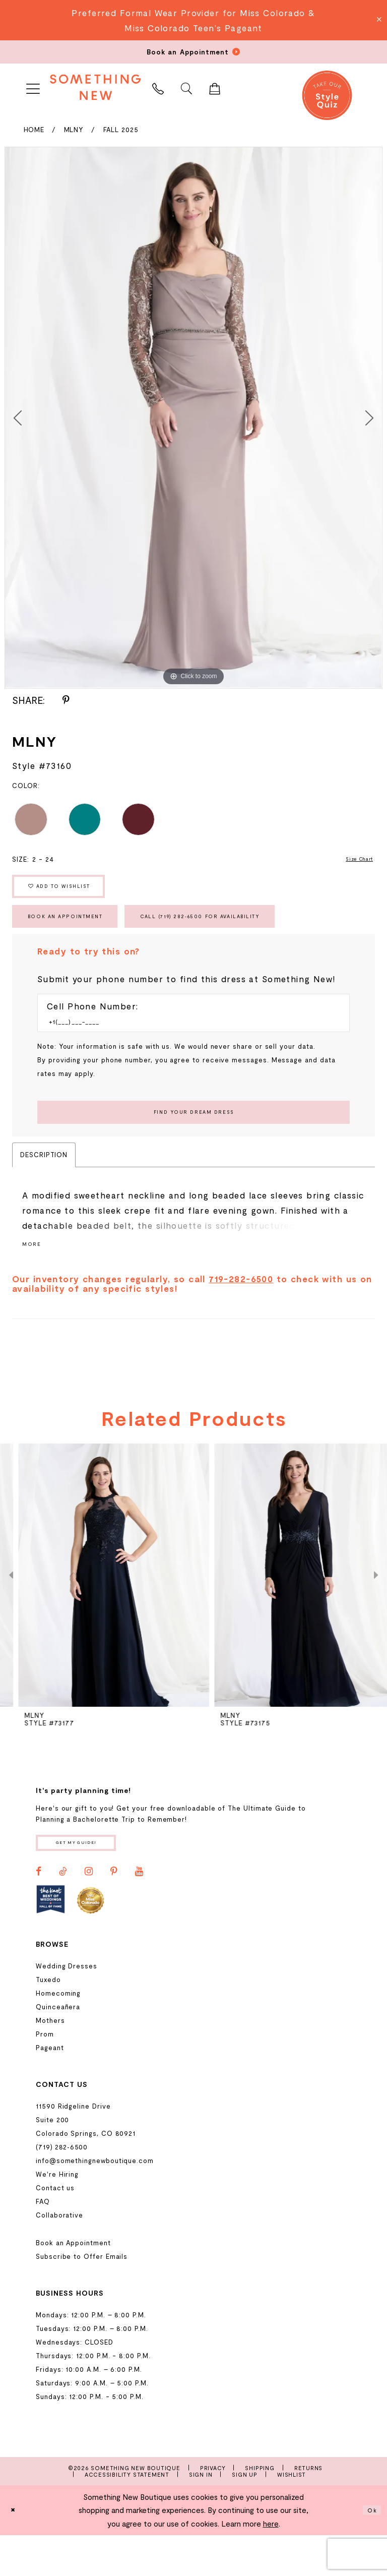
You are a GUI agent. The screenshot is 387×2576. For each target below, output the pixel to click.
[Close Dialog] (15, 2551)
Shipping (259, 2508)
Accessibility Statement (127, 2514)
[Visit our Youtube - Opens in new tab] (139, 1912)
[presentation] (95, 1612)
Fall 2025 (121, 130)
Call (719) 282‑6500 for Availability (261, 936)
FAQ (43, 2242)
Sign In (201, 2514)
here (271, 2563)
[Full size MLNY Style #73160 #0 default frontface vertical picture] (193, 417)
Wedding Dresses (66, 2006)
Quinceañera (58, 2047)
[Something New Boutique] (95, 87)
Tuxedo (48, 2020)
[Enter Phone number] (188, 1047)
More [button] (33, 1280)
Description (44, 1189)
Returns (308, 2508)
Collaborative (59, 2255)
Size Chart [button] (355, 861)
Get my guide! (91, 1881)
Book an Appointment (82, 936)
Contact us (55, 2228)
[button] (33, 87)
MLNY (74, 130)
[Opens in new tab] (51, 1940)
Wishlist (291, 2514)
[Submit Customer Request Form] (193, 1143)
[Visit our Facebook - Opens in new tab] (38, 1912)
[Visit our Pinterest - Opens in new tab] (113, 1912)
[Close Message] (378, 20)
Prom (45, 2074)
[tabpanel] (193, 417)
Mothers (50, 2061)
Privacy (213, 2508)
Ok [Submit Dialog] (370, 2550)
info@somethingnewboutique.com (95, 2201)
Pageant (50, 2088)
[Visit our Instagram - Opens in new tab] (89, 1912)
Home (34, 130)
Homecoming (58, 2033)
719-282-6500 (241, 1315)
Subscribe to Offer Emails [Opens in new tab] (81, 2297)
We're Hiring (57, 2214)
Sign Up (244, 2514)
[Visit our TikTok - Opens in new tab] (63, 1912)
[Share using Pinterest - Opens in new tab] (66, 700)
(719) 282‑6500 (62, 2187)
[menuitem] (33, 87)
